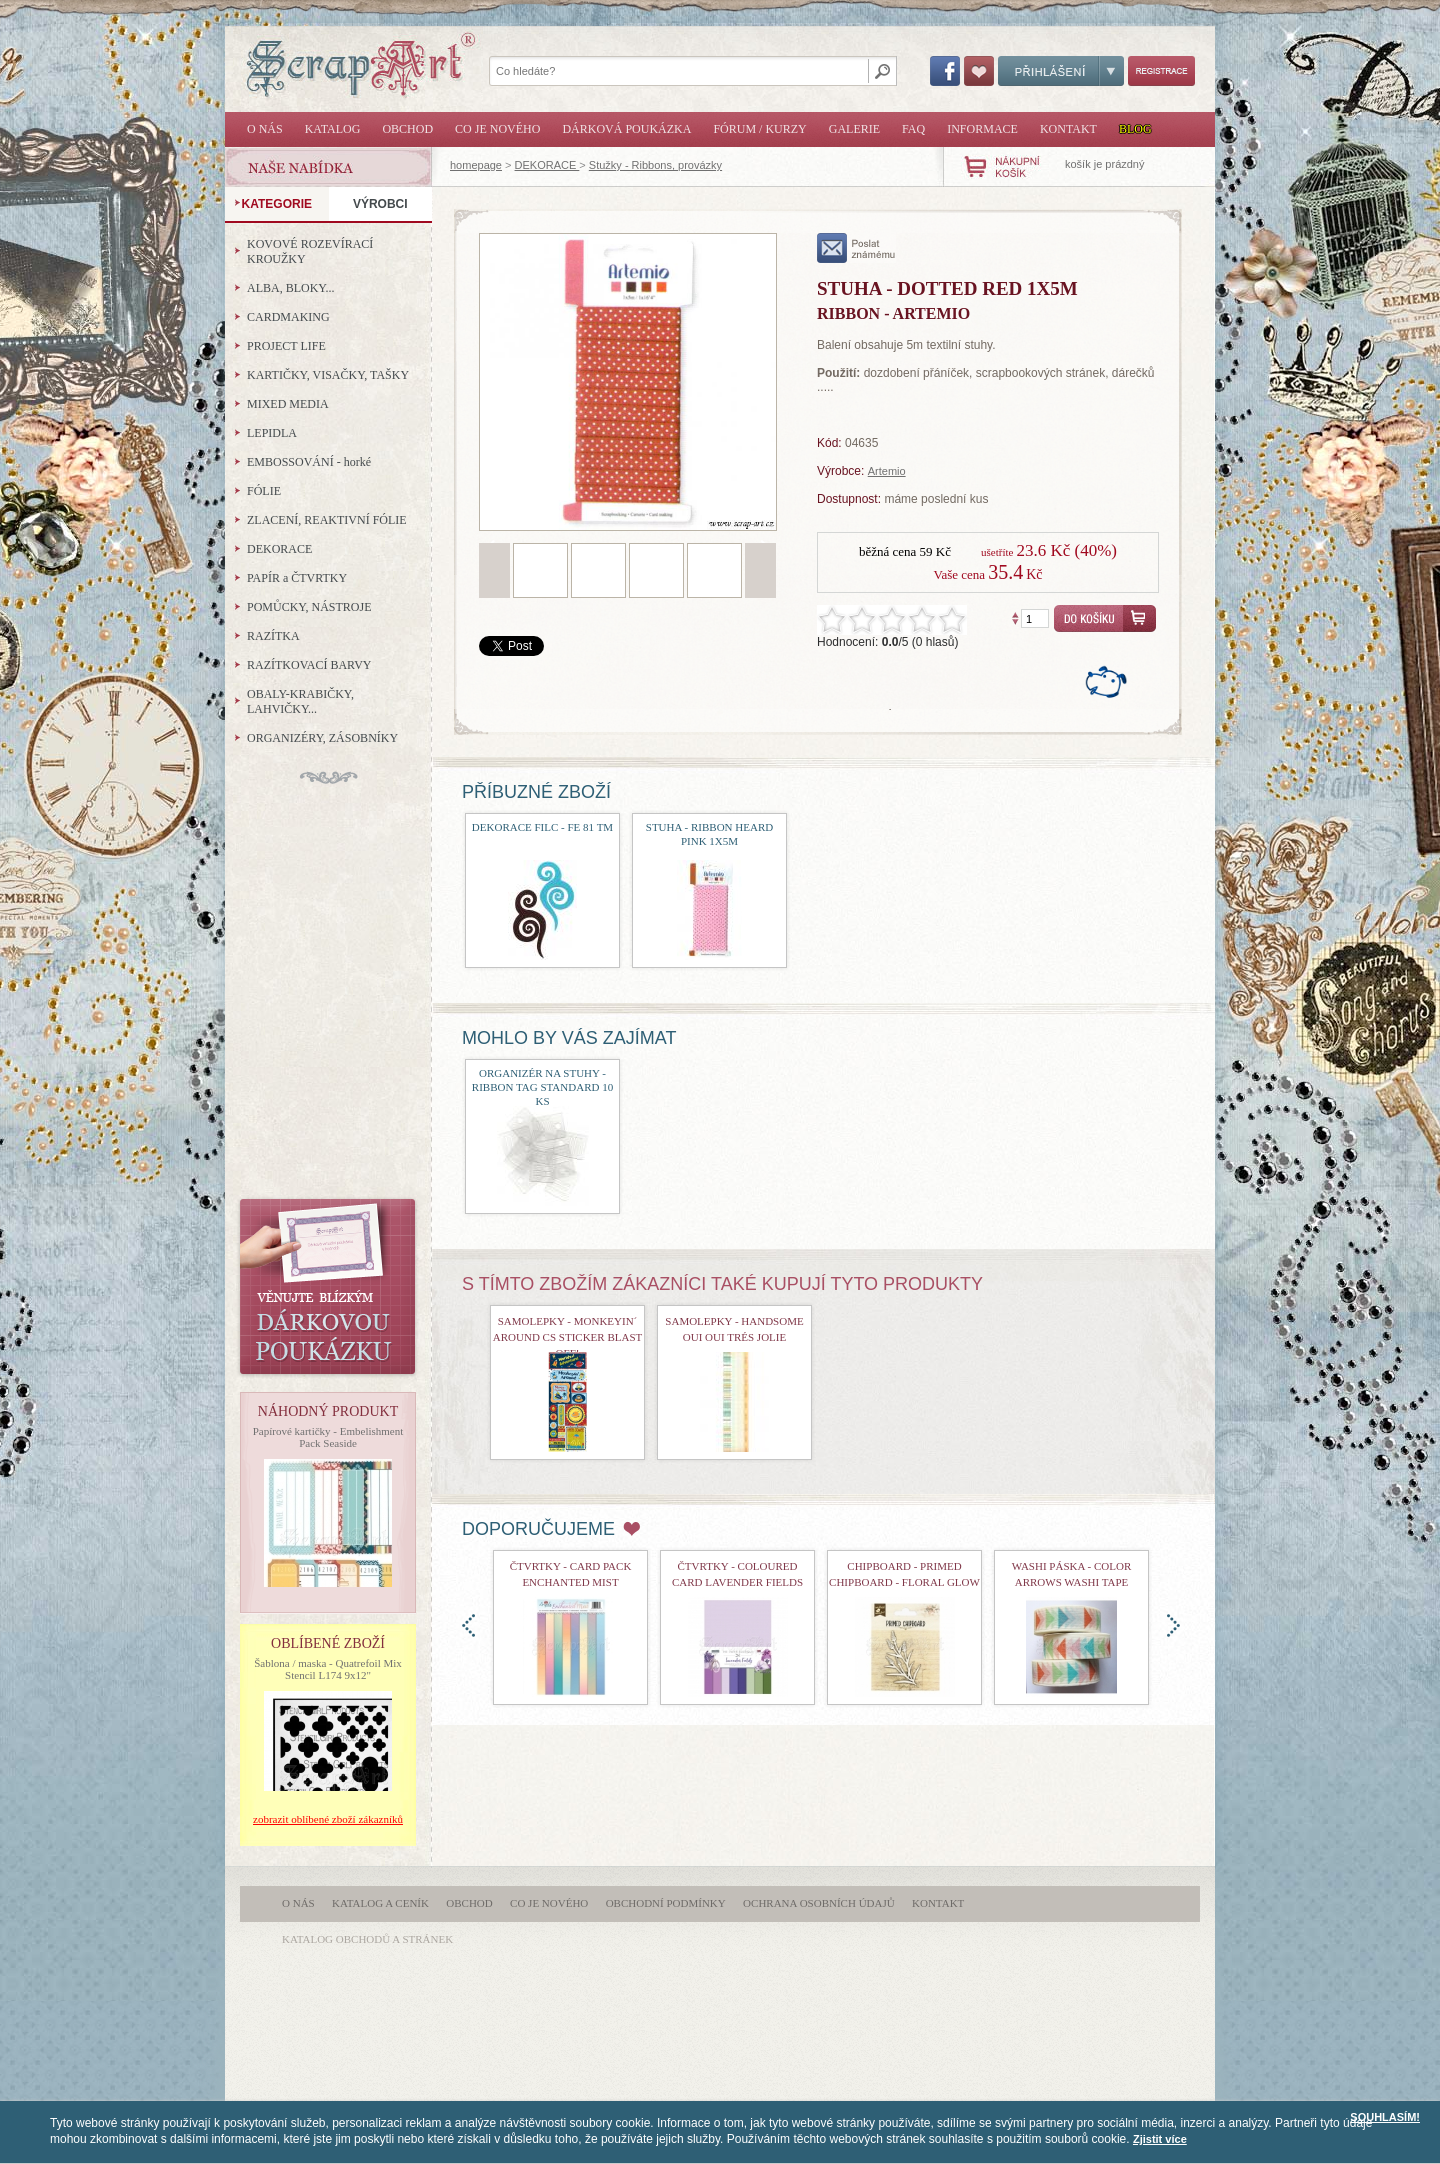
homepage (476, 165)
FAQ (913, 129)
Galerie (854, 129)
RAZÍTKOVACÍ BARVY (309, 665)
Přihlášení (1061, 71)
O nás (265, 129)
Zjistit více (1160, 2139)
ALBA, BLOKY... (290, 288)
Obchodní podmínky (666, 1903)
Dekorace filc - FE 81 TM (542, 827)
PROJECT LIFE (286, 346)
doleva (468, 1625)
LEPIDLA (272, 433)
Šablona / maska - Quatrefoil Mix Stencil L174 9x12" (328, 1669)
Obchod (407, 129)
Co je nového (497, 129)
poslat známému (856, 248)
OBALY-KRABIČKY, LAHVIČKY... (300, 701)
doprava (1173, 1625)
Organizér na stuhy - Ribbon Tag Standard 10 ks (542, 1087)
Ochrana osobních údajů (819, 1903)
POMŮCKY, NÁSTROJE (309, 607)
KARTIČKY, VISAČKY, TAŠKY (328, 375)
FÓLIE (264, 491)
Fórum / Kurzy (759, 129)
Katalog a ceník (380, 1903)
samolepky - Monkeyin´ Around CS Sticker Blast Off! (567, 1337)
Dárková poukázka (626, 129)
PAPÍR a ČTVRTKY (297, 578)
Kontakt (1068, 129)
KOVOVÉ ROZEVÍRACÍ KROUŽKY (310, 251)
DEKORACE (547, 165)
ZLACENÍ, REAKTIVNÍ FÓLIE (327, 520)
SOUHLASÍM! (1385, 2117)
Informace (982, 129)
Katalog (333, 129)
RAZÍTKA (273, 636)
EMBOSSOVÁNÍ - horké (309, 462)
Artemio (887, 471)
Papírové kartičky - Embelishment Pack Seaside (328, 1437)
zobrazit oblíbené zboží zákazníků (328, 1819)
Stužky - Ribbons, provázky (655, 165)
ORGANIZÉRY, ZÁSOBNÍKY (322, 738)
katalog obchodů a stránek (367, 1939)
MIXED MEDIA (288, 404)
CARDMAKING (288, 317)
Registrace (1161, 71)
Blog (1135, 129)
